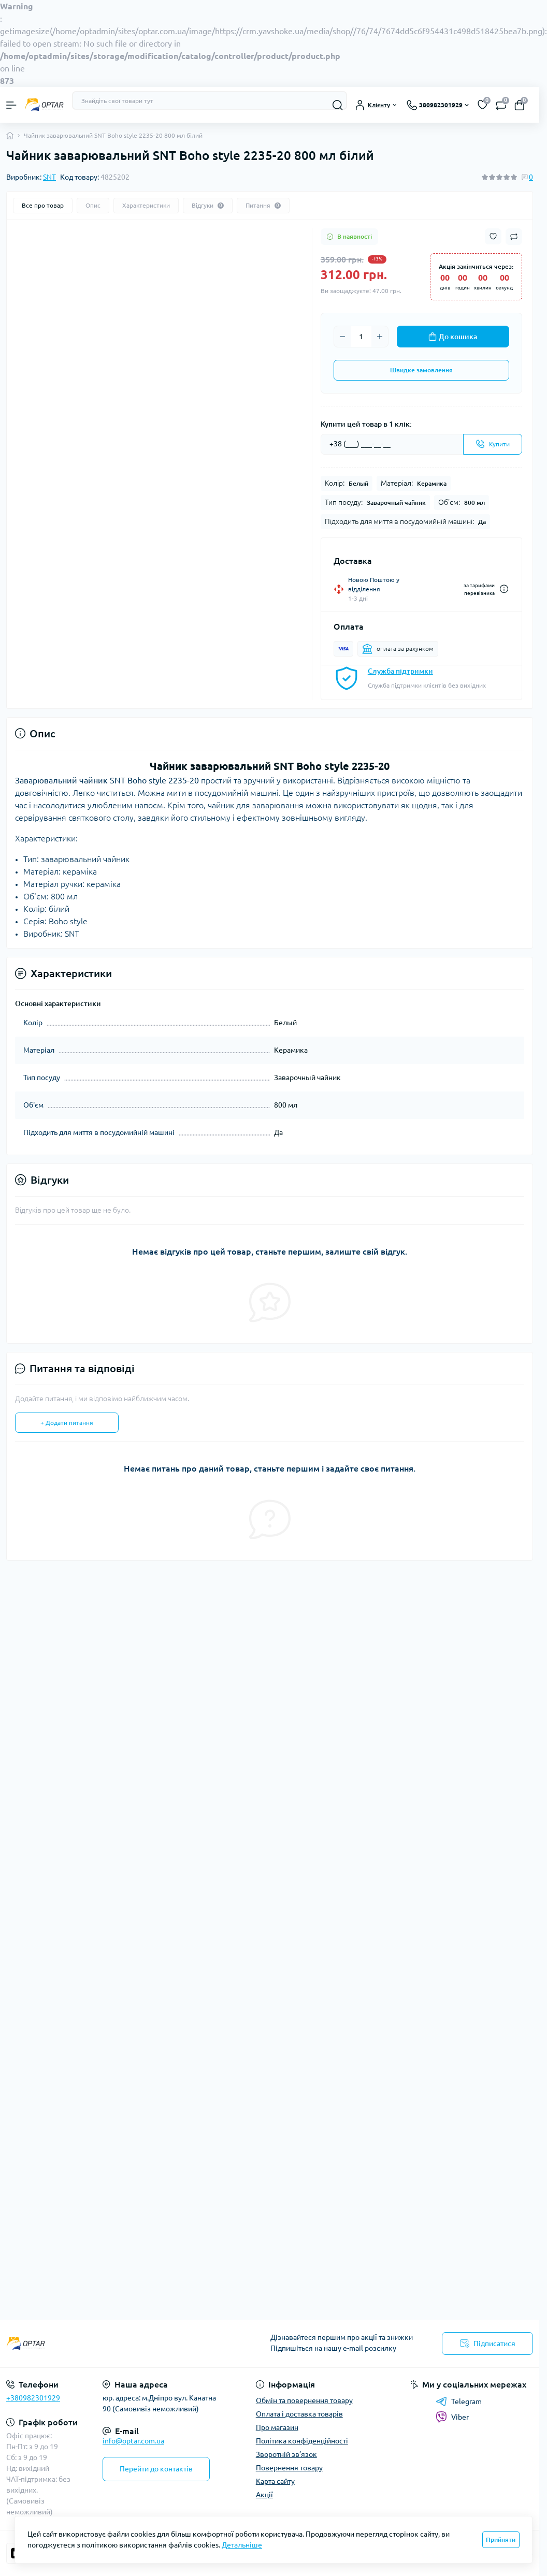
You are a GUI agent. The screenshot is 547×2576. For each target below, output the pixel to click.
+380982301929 (33, 2398)
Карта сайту (275, 2481)
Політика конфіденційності (302, 2441)
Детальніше (242, 2545)
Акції (264, 2495)
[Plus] (379, 336)
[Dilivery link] (504, 589)
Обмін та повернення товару (304, 2400)
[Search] (338, 105)
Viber (452, 2417)
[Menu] (11, 105)
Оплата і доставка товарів (299, 2414)
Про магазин (277, 2427)
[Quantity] (361, 336)
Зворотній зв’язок (286, 2454)
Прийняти (500, 2539)
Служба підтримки (400, 671)
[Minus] (342, 336)
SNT (49, 177)
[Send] (492, 444)
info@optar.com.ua (133, 2441)
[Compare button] (514, 236)
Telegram (459, 2401)
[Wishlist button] (493, 236)
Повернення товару (289, 2468)
